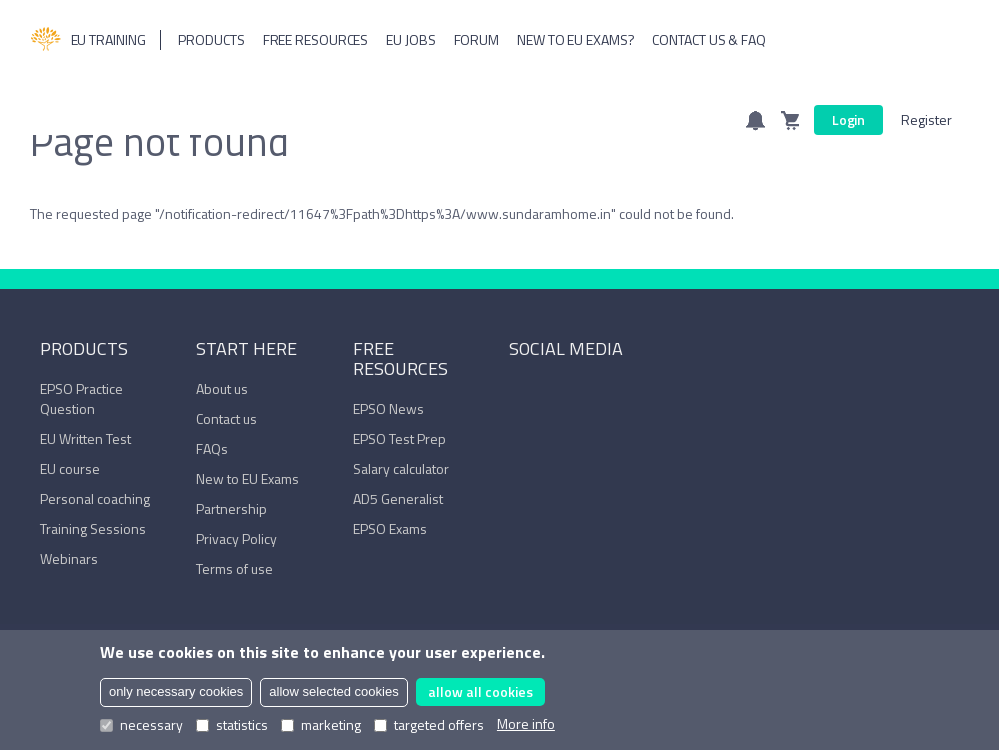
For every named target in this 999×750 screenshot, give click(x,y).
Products (211, 39)
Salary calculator (401, 468)
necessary (141, 725)
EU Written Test (85, 438)
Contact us (226, 418)
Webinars (69, 558)
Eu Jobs (410, 39)
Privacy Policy (236, 538)
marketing (321, 725)
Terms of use (234, 568)
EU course (70, 468)
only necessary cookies (176, 691)
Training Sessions (93, 528)
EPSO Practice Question (81, 398)
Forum (477, 39)
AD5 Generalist (398, 498)
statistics (232, 725)
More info (526, 723)
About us (222, 388)
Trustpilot (612, 393)
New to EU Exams (247, 478)
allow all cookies (480, 691)
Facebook (519, 393)
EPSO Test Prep (399, 438)
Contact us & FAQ (708, 39)
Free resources (316, 39)
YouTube (581, 393)
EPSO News (388, 408)
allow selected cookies (333, 691)
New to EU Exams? (575, 39)
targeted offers (429, 725)
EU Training (88, 40)
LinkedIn (550, 393)
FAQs (212, 448)
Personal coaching (95, 498)
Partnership (231, 508)
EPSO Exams (390, 528)
